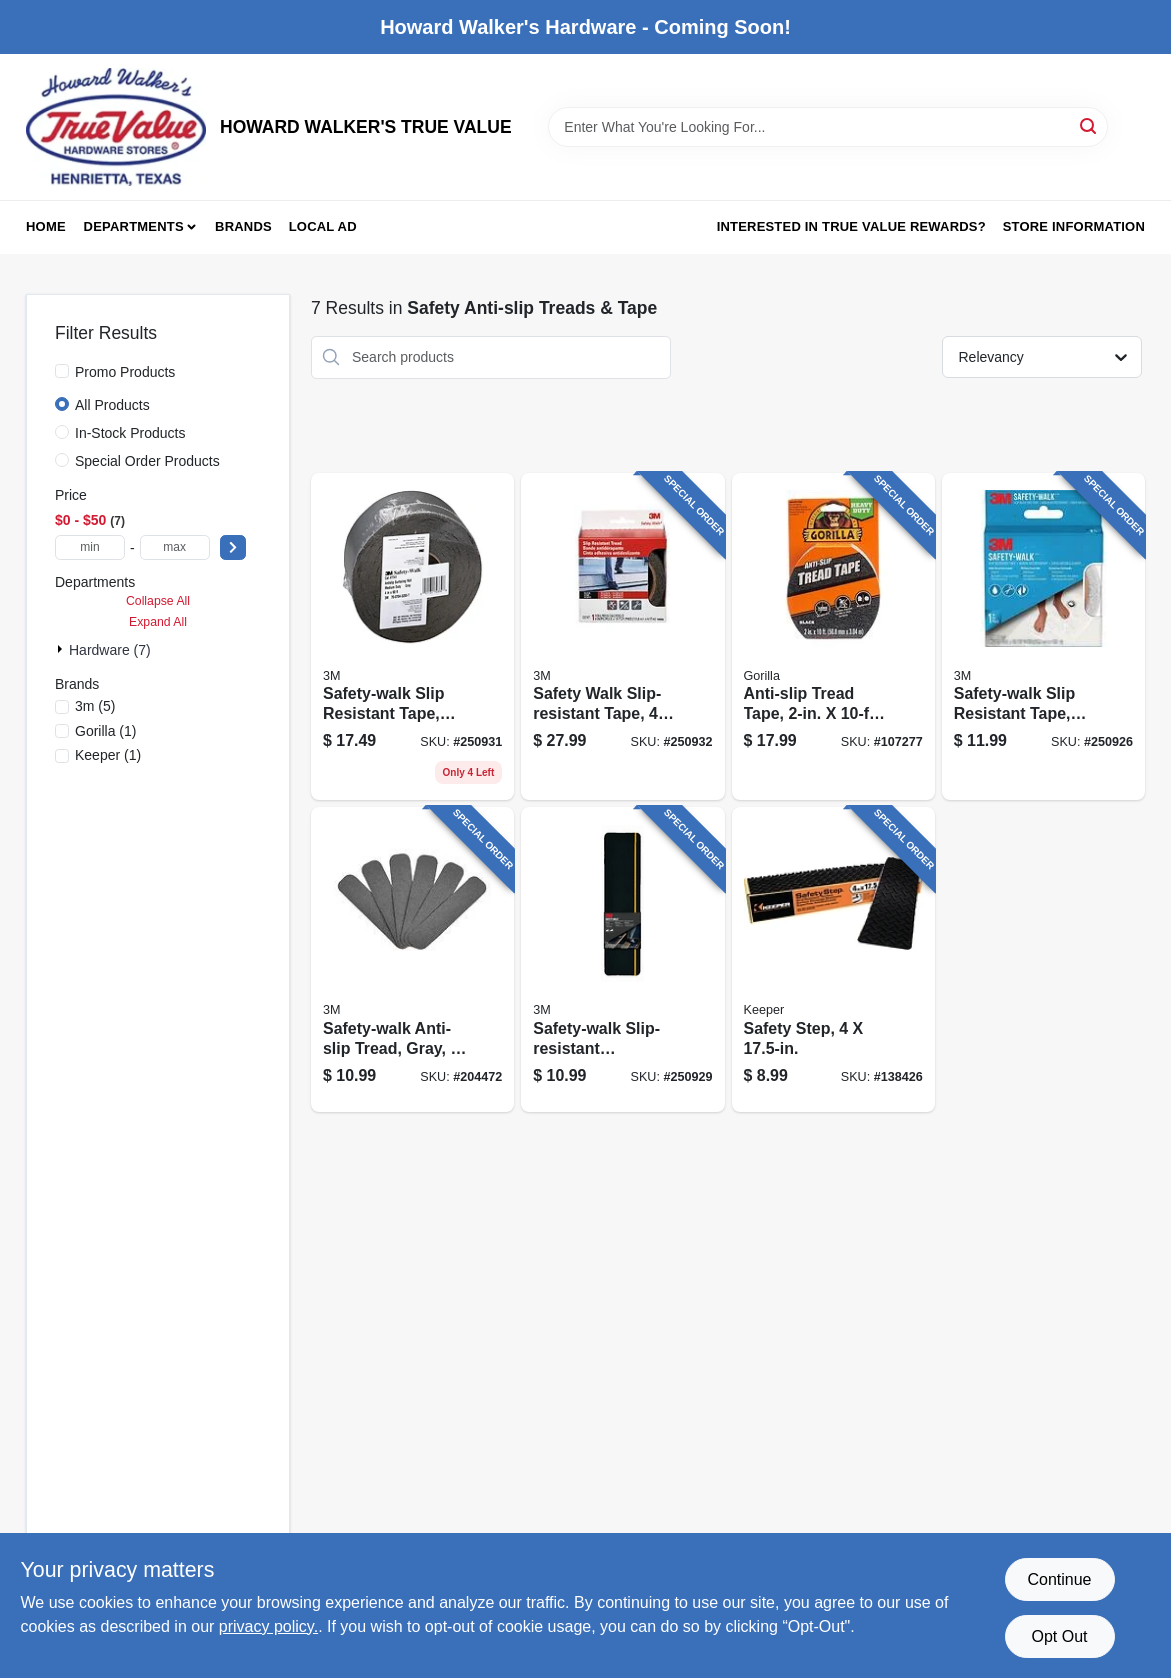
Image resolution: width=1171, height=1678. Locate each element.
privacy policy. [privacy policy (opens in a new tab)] (268, 1626)
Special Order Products (147, 461)
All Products (112, 405)
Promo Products (125, 372)
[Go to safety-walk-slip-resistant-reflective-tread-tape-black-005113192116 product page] (622, 959)
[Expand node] (62, 649)
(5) (95, 706)
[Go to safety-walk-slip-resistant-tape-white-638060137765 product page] (1043, 637)
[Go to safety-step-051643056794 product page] (833, 959)
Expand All (158, 622)
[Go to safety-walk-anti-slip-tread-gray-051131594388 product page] (412, 959)
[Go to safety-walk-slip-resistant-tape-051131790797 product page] (622, 637)
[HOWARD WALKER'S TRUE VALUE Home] (116, 127)
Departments (134, 226)
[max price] (175, 547)
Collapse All (158, 601)
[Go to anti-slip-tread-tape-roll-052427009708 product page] (833, 637)
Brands (243, 226)
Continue (1059, 1579)
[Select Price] (233, 547)
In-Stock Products (130, 433)
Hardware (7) (110, 650)
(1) (106, 731)
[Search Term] (828, 127)
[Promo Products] (62, 371)
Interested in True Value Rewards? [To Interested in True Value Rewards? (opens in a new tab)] (851, 226)
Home (46, 226)
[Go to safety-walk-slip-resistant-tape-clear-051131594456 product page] (412, 637)
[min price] (90, 547)
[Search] (1089, 125)
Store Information (1074, 226)
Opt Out (1059, 1636)
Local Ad (323, 226)
